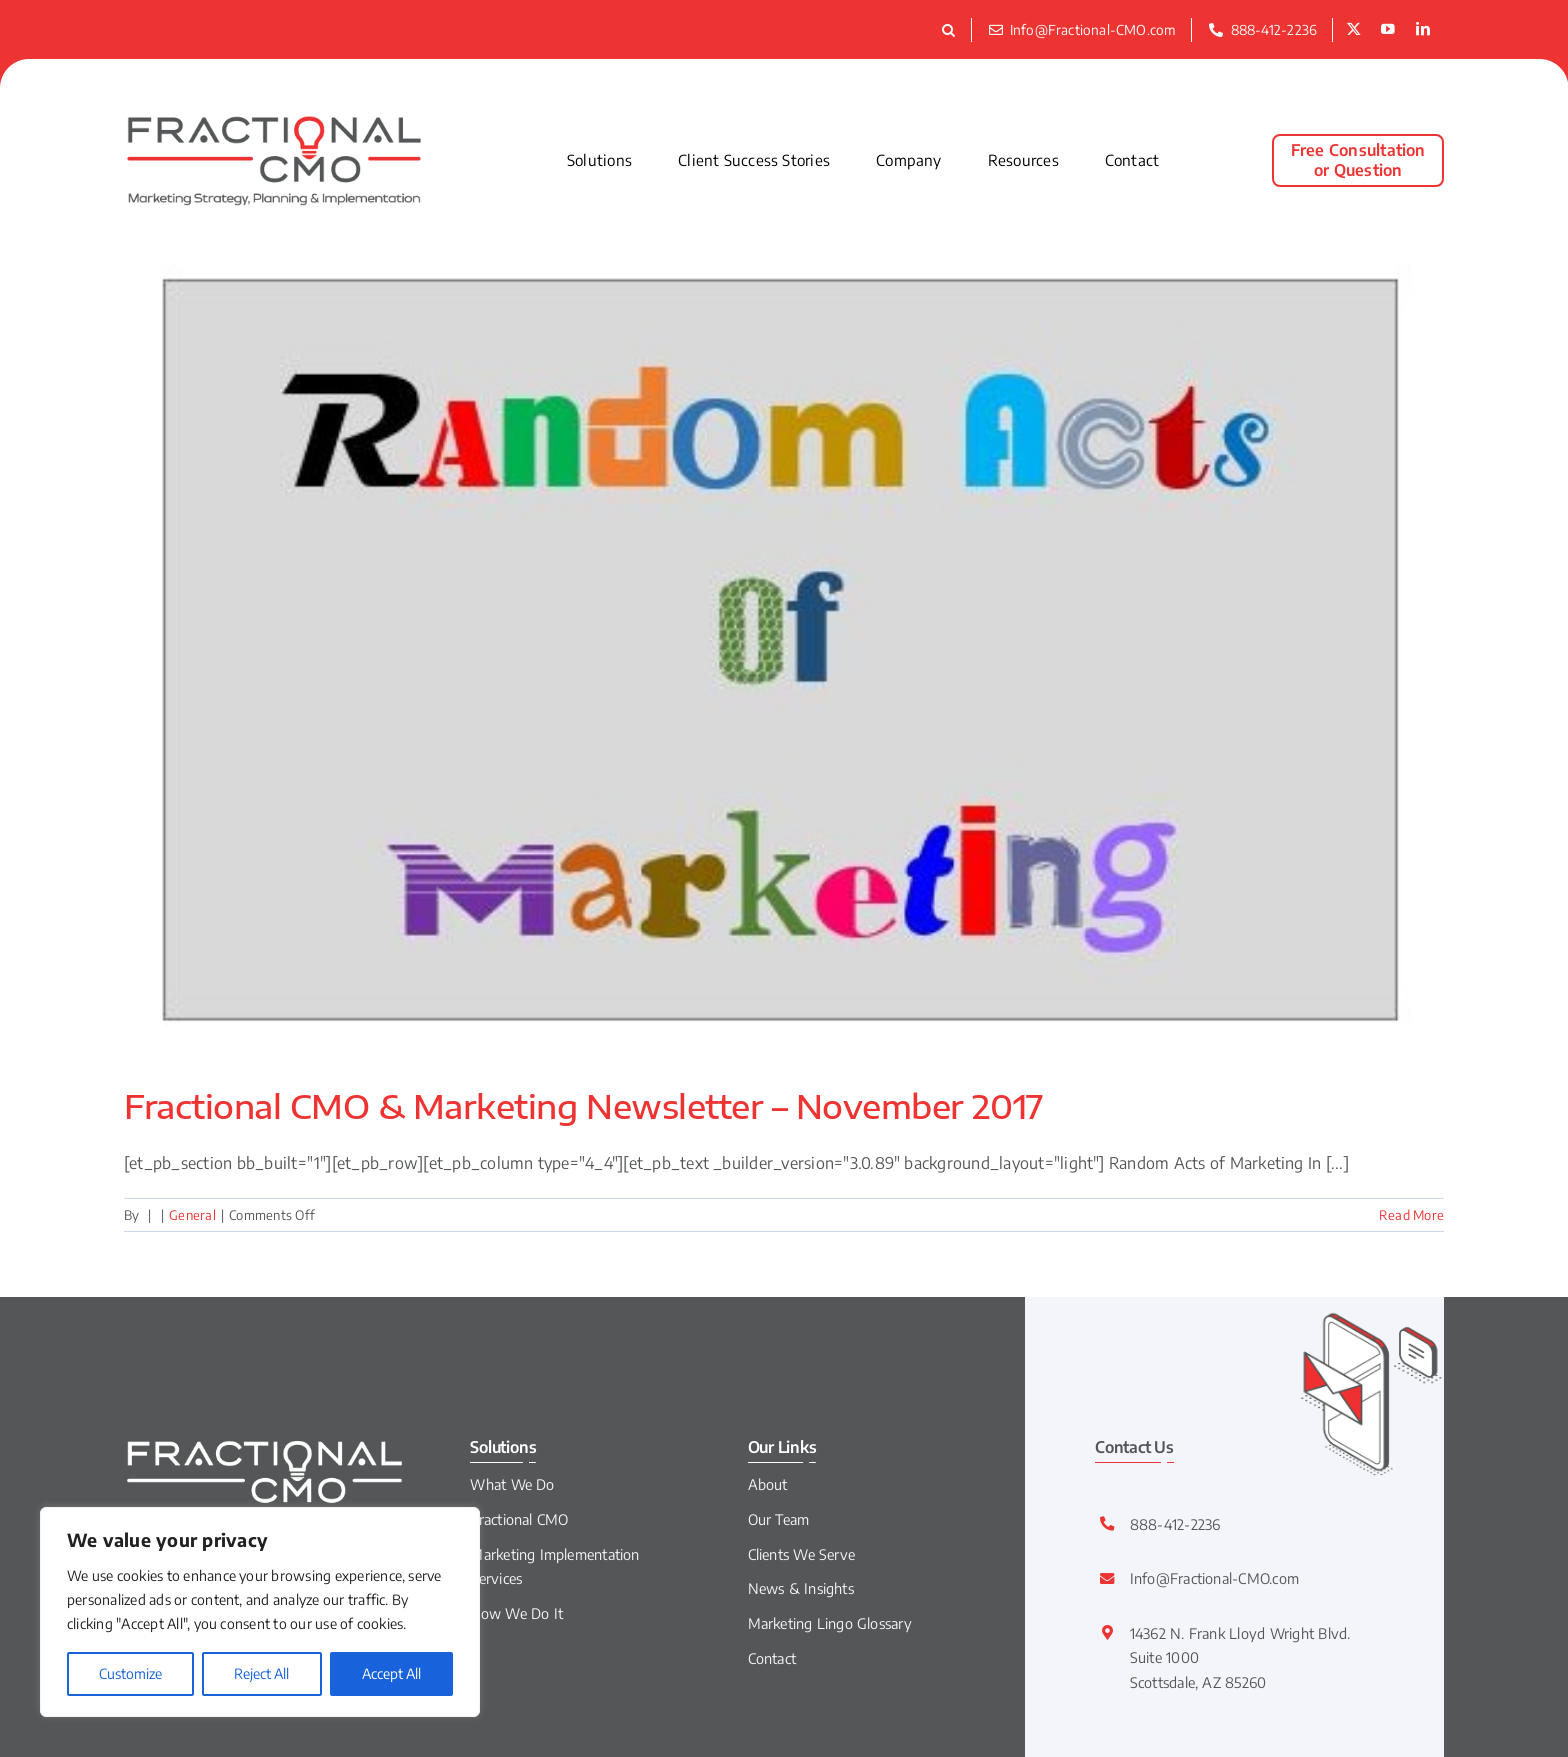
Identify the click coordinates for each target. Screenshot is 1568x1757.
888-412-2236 (1175, 1524)
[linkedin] (1423, 30)
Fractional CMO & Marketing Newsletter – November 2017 (583, 1106)
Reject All (261, 1673)
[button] (951, 30)
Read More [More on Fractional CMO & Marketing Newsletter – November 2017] (1411, 1215)
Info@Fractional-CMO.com (1215, 1578)
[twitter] (1354, 30)
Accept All (391, 1673)
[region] (260, 1612)
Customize (130, 1673)
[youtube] (1388, 30)
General (192, 1215)
